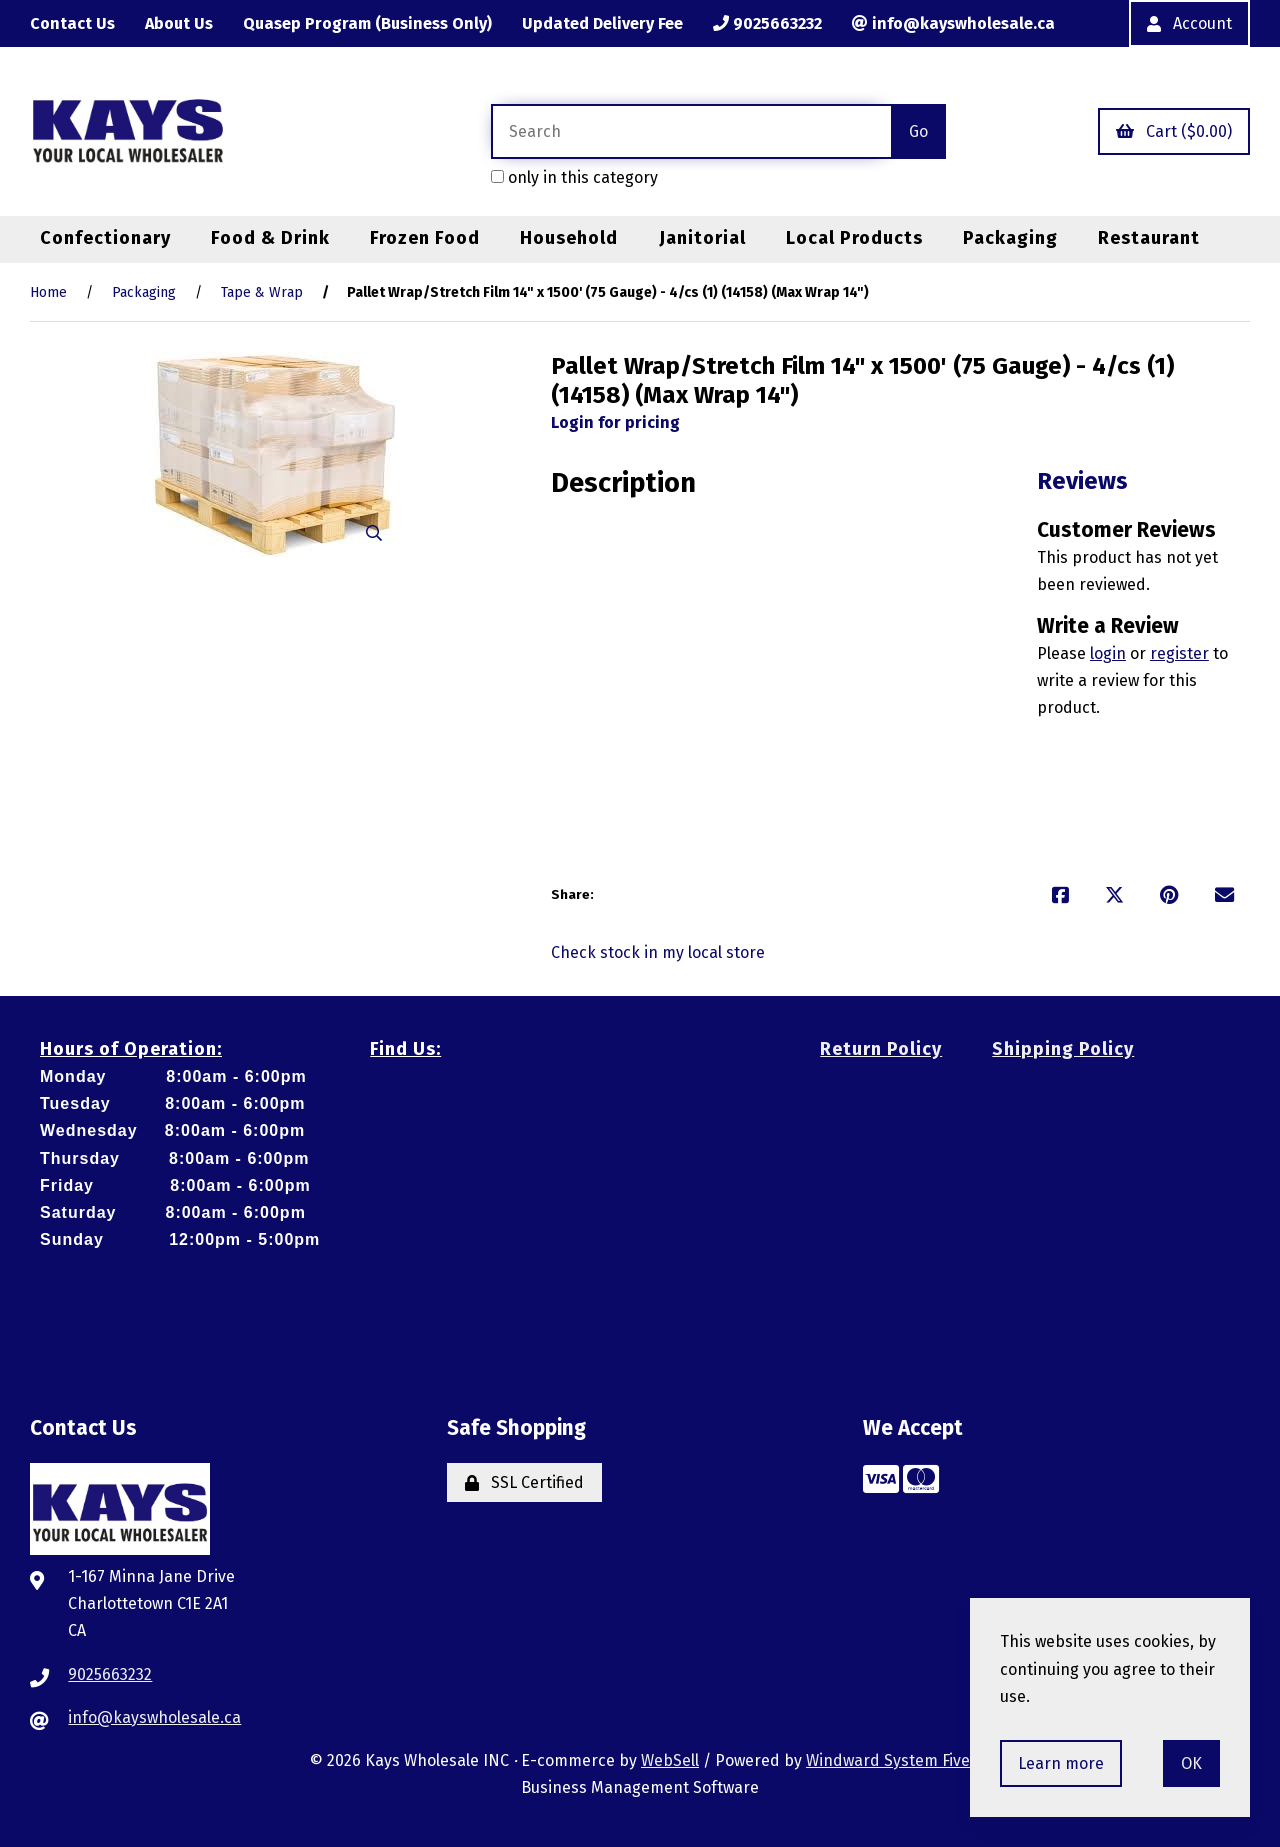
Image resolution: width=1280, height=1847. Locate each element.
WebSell (670, 1760)
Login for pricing (615, 422)
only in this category (574, 177)
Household (569, 238)
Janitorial (702, 238)
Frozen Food (425, 238)
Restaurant (1149, 238)
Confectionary (105, 238)
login (1108, 653)
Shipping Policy (1063, 1049)
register (1179, 653)
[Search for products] (691, 131)
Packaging (1010, 238)
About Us (179, 23)
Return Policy (881, 1049)
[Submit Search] (918, 131)
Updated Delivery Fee (602, 23)
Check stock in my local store (658, 952)
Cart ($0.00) (1174, 131)
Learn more (1061, 1763)
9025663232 (767, 23)
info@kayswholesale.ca (953, 23)
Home (48, 292)
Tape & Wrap (262, 292)
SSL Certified (524, 1482)
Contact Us (72, 23)
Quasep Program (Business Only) (367, 23)
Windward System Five (888, 1760)
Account (1189, 23)
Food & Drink (270, 238)
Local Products (854, 238)
